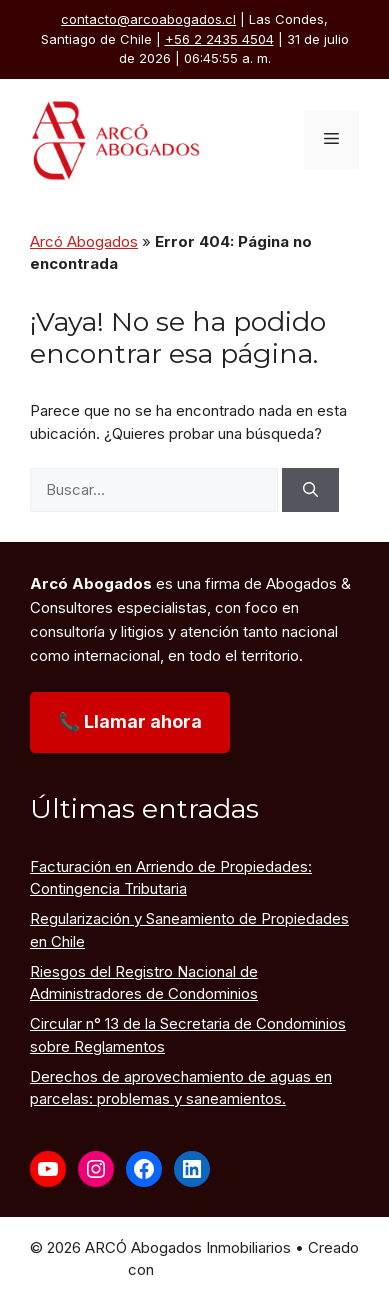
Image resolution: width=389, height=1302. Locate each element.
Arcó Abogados (84, 241)
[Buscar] (310, 490)
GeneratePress (210, 1269)
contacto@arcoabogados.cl (148, 19)
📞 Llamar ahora (130, 721)
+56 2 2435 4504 (219, 39)
